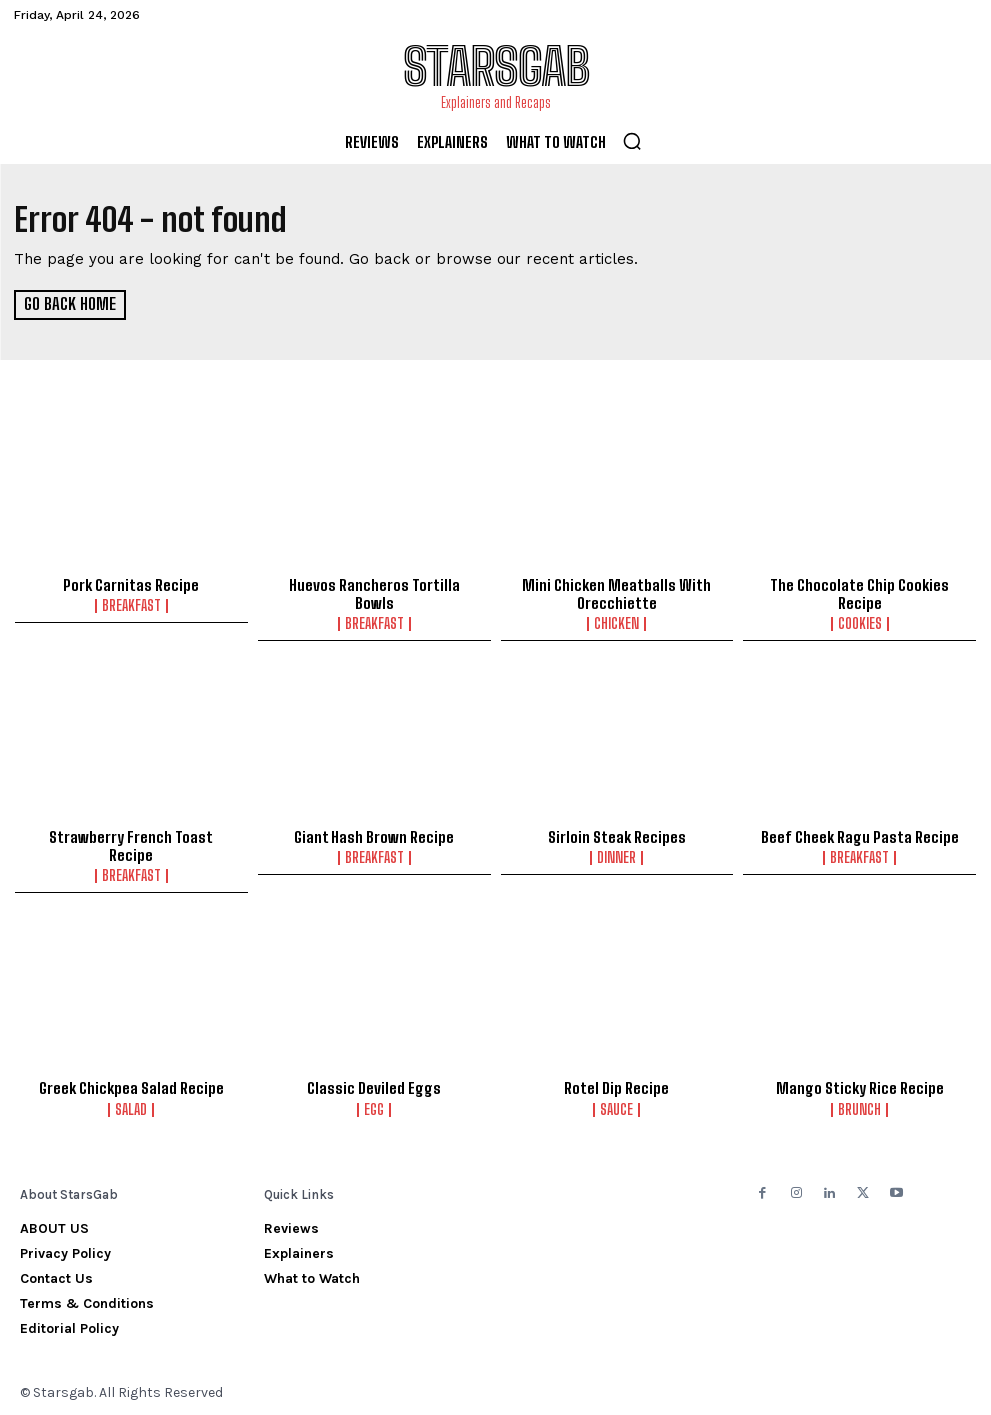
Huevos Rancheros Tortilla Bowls (374, 593)
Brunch (859, 1108)
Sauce (616, 1108)
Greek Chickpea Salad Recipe (131, 1087)
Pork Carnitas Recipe (131, 584)
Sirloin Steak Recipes (617, 835)
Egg (374, 1108)
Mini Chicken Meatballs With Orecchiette (616, 593)
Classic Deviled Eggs (374, 1087)
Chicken (616, 623)
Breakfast (131, 605)
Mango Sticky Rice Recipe (860, 1087)
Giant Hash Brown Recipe (374, 835)
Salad (131, 1108)
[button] (632, 141)
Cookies (860, 623)
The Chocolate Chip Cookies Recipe (860, 593)
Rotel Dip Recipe (617, 1087)
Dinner (616, 856)
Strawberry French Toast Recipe (131, 844)
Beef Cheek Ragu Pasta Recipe (859, 835)
